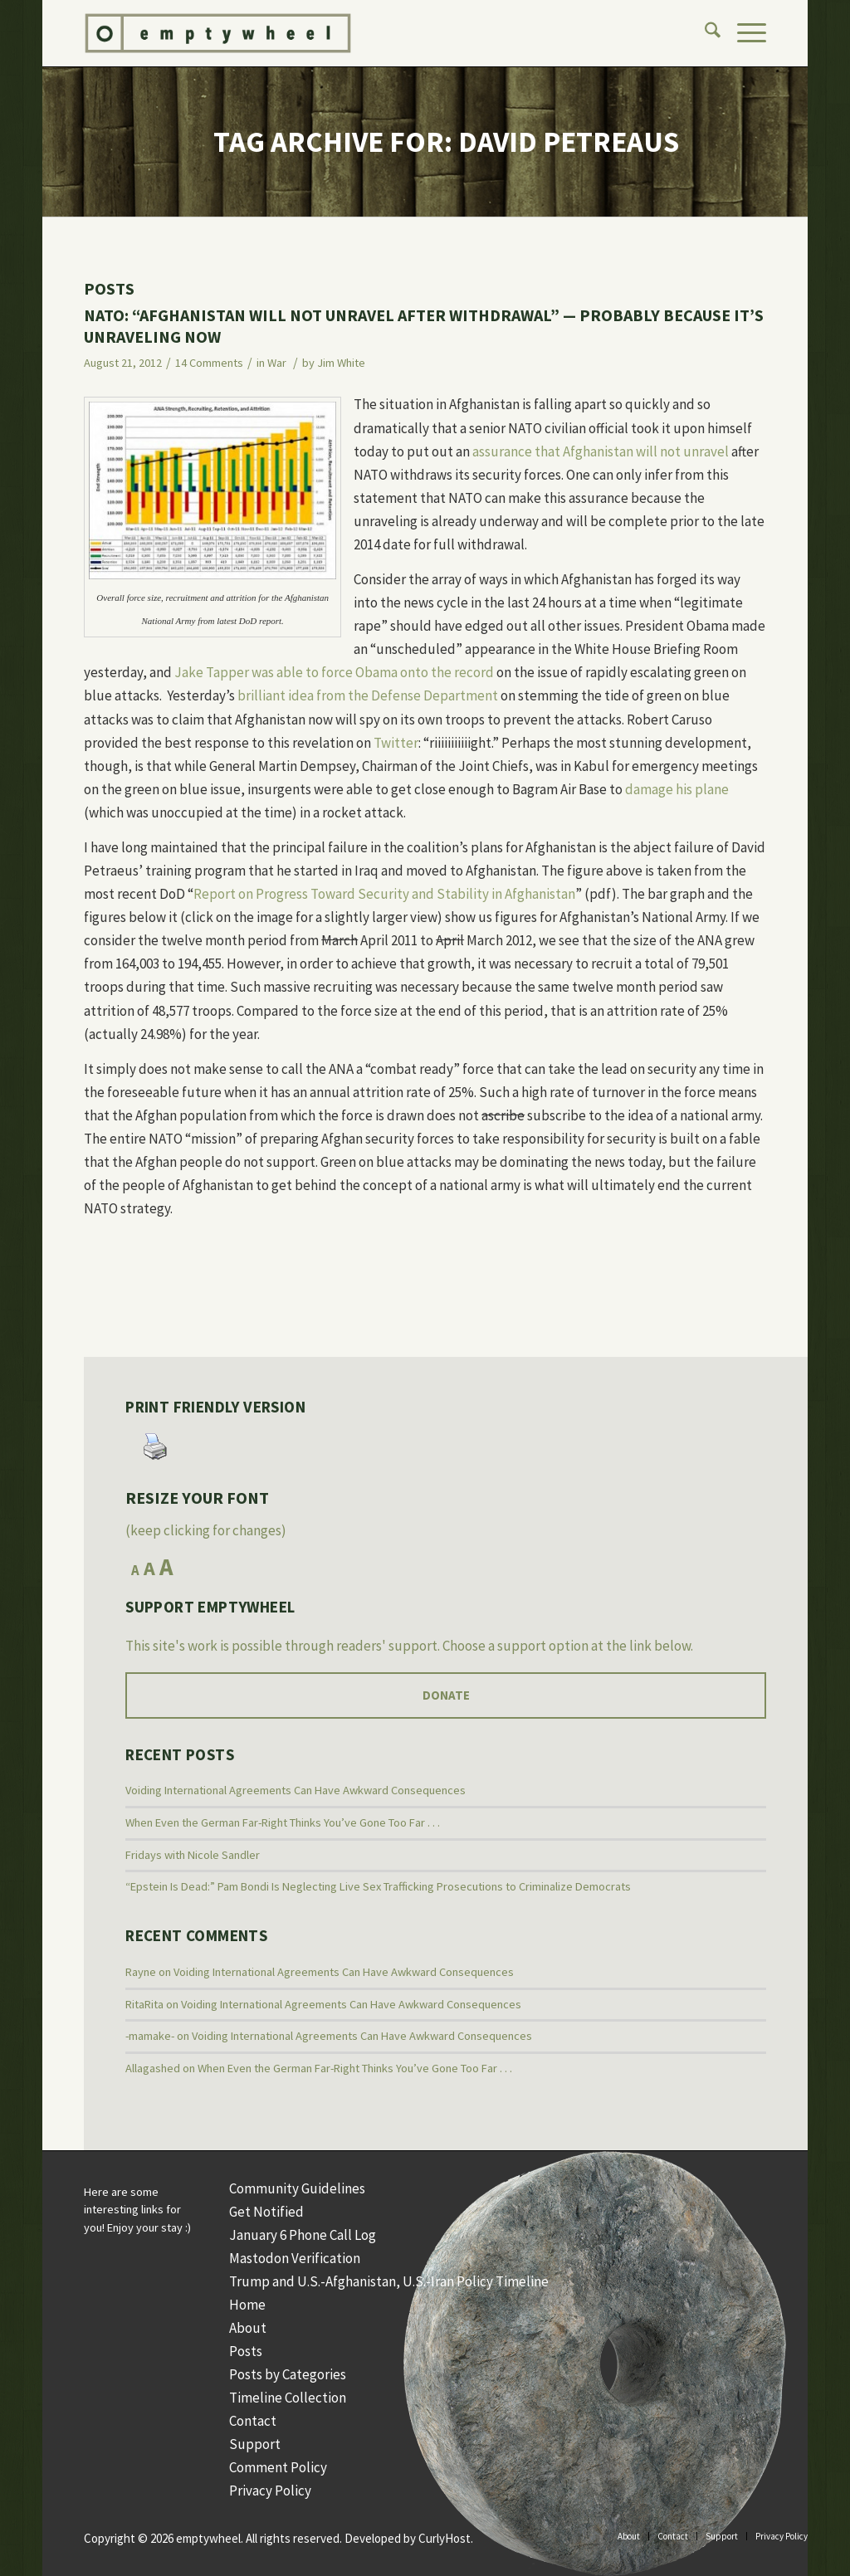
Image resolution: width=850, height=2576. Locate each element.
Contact (252, 2421)
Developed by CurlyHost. (408, 2538)
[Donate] (445, 1695)
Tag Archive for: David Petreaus (446, 142)
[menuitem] (704, 33)
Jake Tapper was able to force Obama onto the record (334, 672)
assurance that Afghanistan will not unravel (600, 451)
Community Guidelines (297, 2188)
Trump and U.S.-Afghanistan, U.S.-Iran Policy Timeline (389, 2281)
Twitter (396, 743)
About (247, 2328)
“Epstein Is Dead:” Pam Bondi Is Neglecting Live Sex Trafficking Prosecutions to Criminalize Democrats (378, 1886)
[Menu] (743, 33)
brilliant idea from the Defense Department (367, 695)
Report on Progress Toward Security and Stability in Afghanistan (384, 894)
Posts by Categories (287, 2374)
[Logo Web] (339, 33)
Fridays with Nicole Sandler (192, 1854)
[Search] (704, 33)
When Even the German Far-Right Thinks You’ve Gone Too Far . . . (282, 1822)
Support (255, 2444)
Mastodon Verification (294, 2258)
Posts (245, 2351)
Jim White (341, 362)
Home (247, 2304)
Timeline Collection (287, 2397)
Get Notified (266, 2212)
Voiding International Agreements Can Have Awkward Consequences (295, 1790)
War (276, 362)
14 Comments (209, 362)
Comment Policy (278, 2467)
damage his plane (677, 789)
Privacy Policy (270, 2490)
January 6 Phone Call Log (302, 2235)
